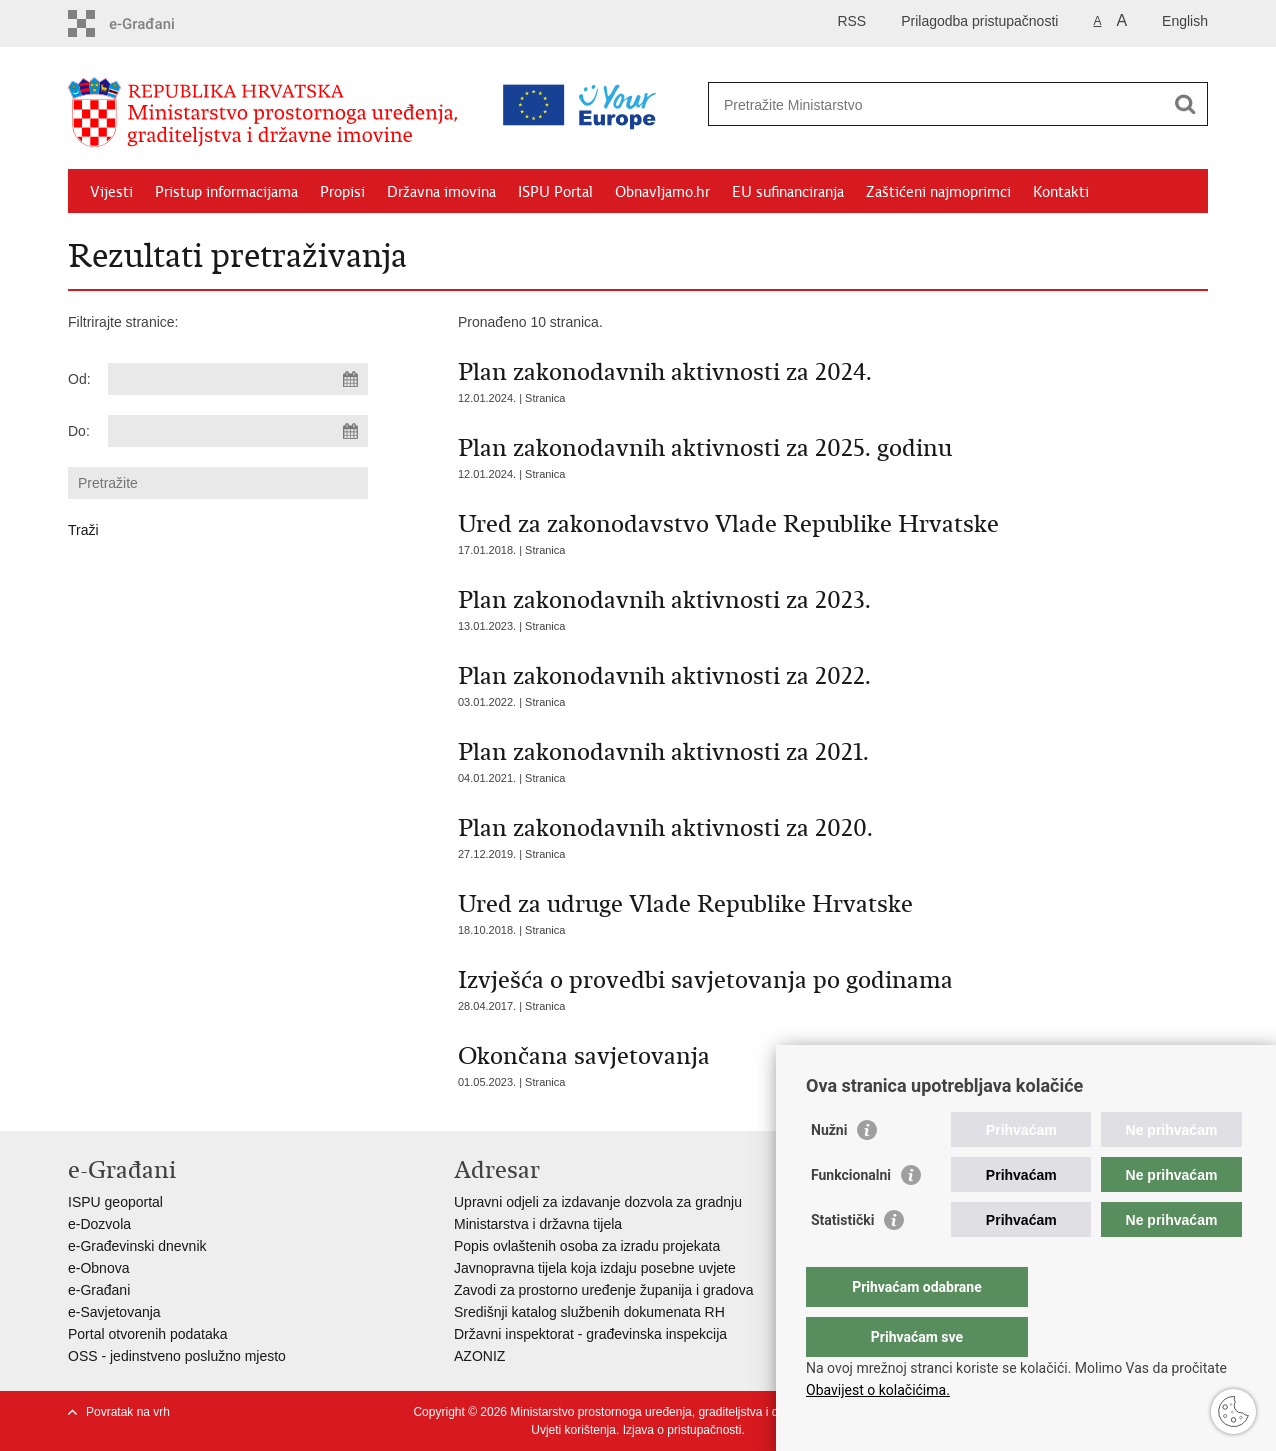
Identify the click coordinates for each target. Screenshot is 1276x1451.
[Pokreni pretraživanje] (1185, 104)
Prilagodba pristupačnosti (979, 21)
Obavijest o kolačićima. (878, 1390)
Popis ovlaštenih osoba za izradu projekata (587, 1246)
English (1185, 21)
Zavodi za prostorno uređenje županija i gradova (604, 1290)
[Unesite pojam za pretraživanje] (871, 104)
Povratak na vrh (128, 1412)
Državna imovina (441, 192)
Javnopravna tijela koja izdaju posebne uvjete (595, 1268)
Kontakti (1061, 192)
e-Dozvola (99, 1224)
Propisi (342, 192)
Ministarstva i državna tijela (538, 1224)
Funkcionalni (851, 1215)
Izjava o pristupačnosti (682, 1430)
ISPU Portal (555, 192)
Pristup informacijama (226, 192)
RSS (851, 21)
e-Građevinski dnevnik (137, 1246)
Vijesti (111, 192)
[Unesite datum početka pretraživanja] (238, 379)
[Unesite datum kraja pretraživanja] (238, 431)
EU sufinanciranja (788, 192)
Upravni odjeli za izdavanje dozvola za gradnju (598, 1202)
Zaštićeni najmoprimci (938, 192)
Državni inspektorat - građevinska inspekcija (590, 1334)
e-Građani (99, 1290)
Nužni (829, 1170)
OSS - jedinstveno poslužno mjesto (177, 1356)
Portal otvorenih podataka (148, 1334)
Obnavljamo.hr (662, 192)
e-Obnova (98, 1268)
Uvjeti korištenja (573, 1430)
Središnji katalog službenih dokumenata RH (589, 1312)
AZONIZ (479, 1356)
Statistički (842, 1260)
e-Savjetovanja (114, 1312)
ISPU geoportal (115, 1202)
